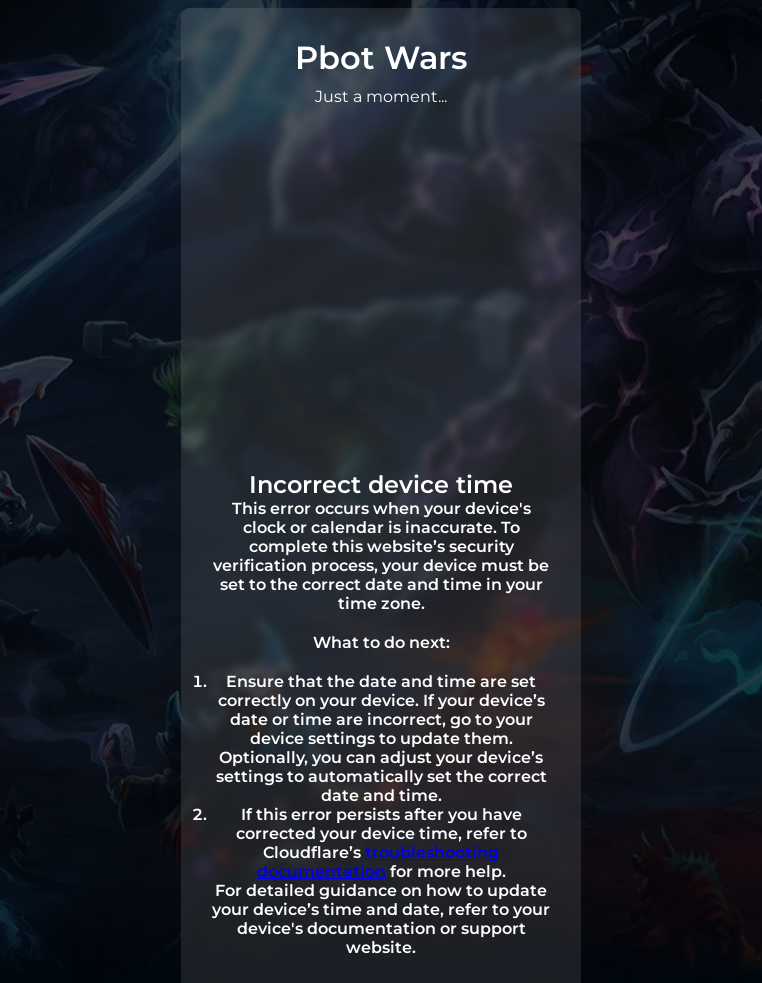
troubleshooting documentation (378, 862)
